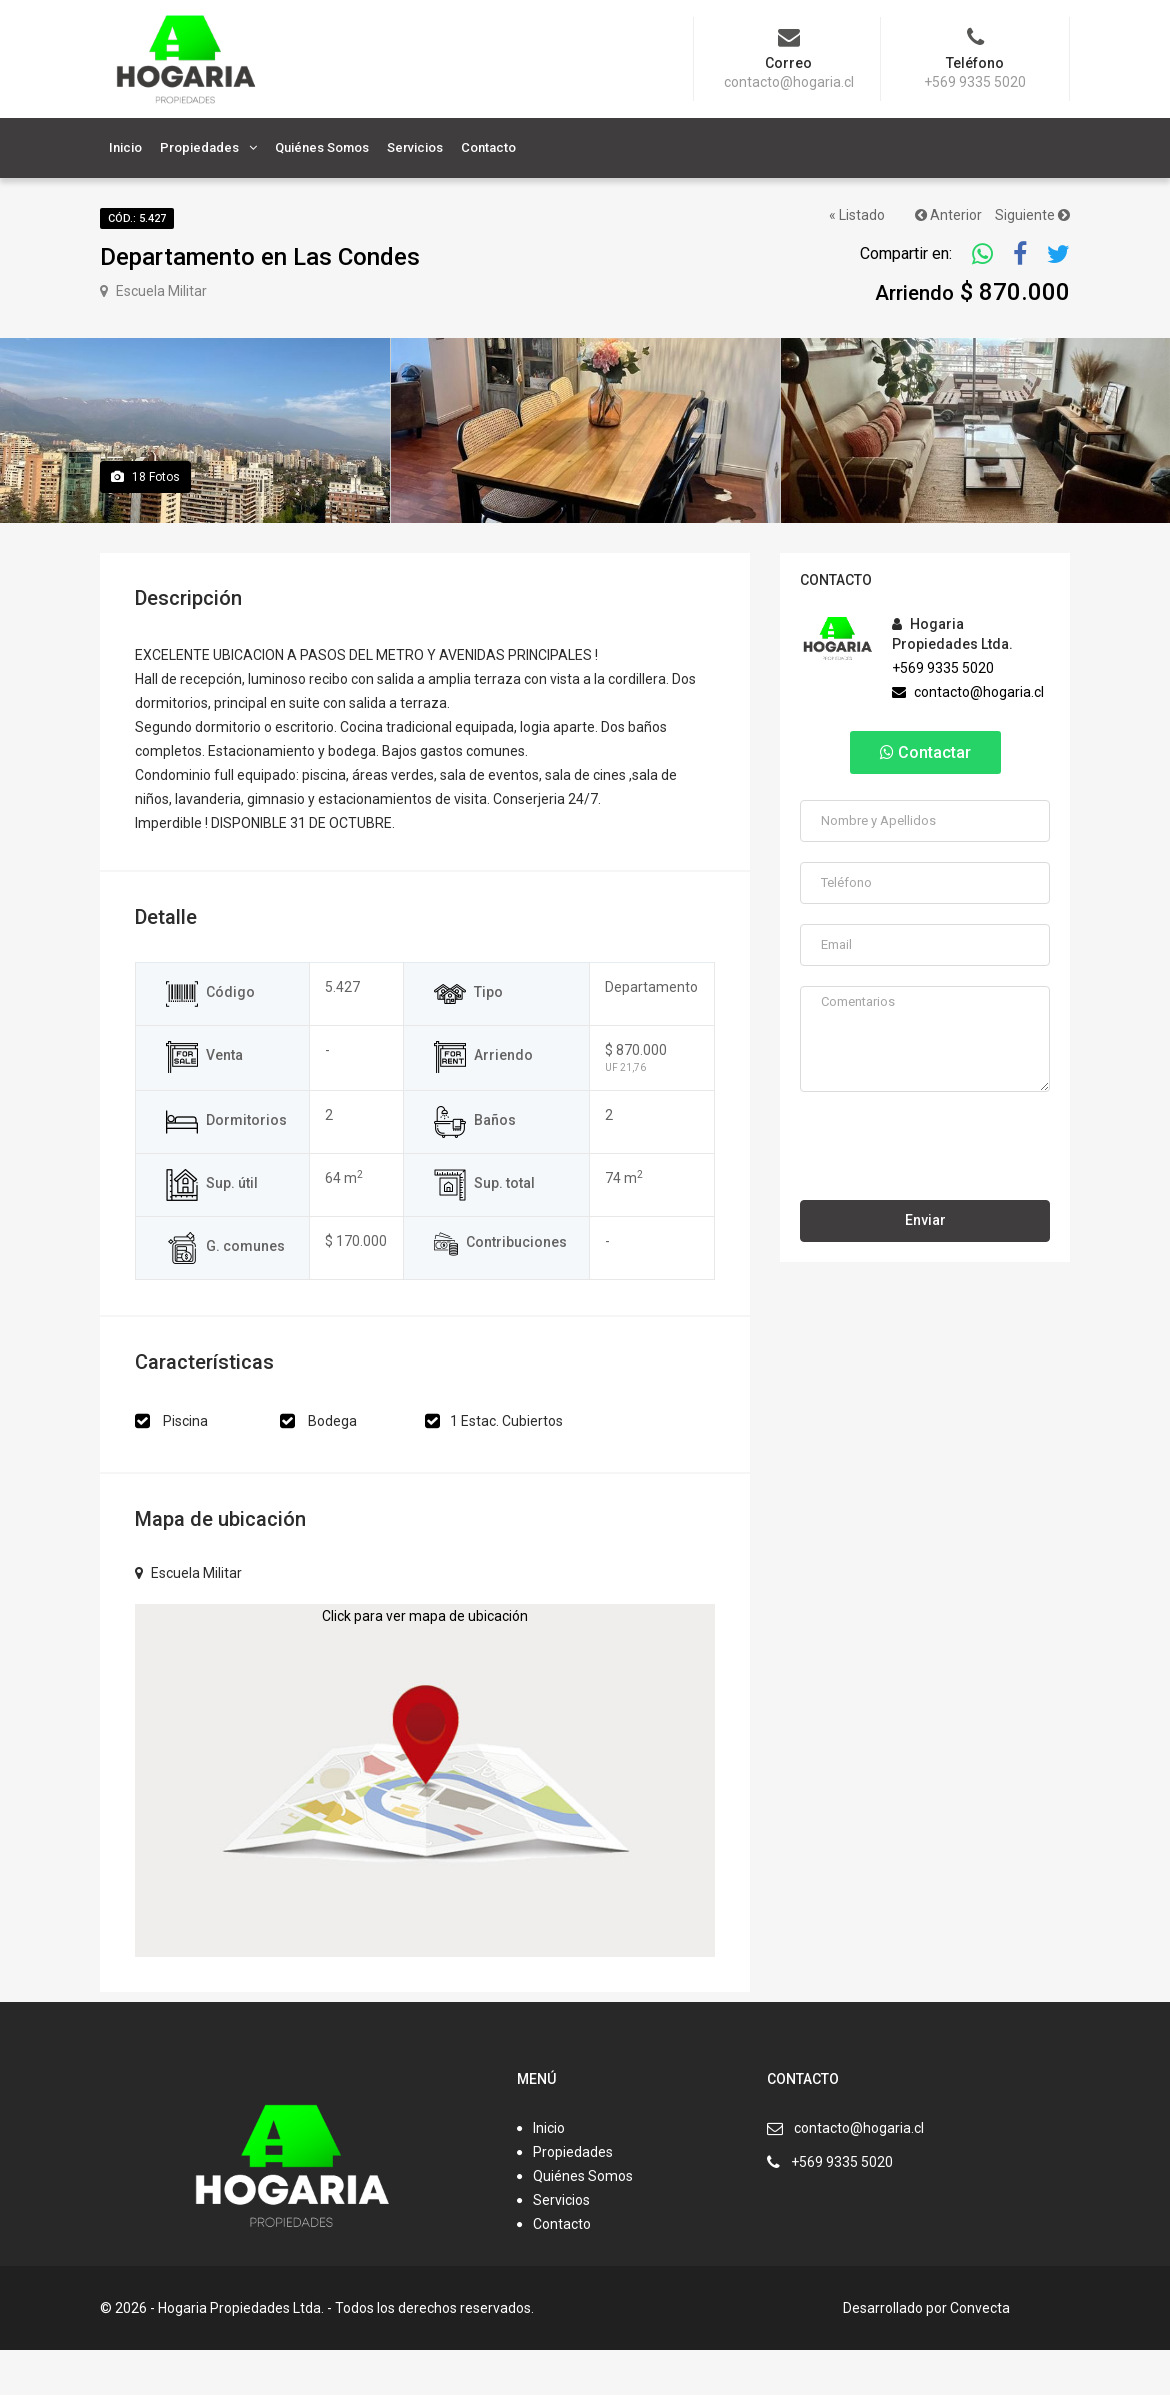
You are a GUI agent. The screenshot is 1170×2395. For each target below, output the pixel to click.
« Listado (857, 215)
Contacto (488, 147)
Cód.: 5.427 (137, 218)
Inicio (125, 147)
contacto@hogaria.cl (968, 737)
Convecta (980, 2353)
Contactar (925, 797)
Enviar (925, 1265)
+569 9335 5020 (943, 713)
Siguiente (1032, 215)
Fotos (145, 522)
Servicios (415, 147)
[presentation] (926, 1189)
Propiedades (199, 147)
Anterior (948, 215)
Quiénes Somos (322, 147)
